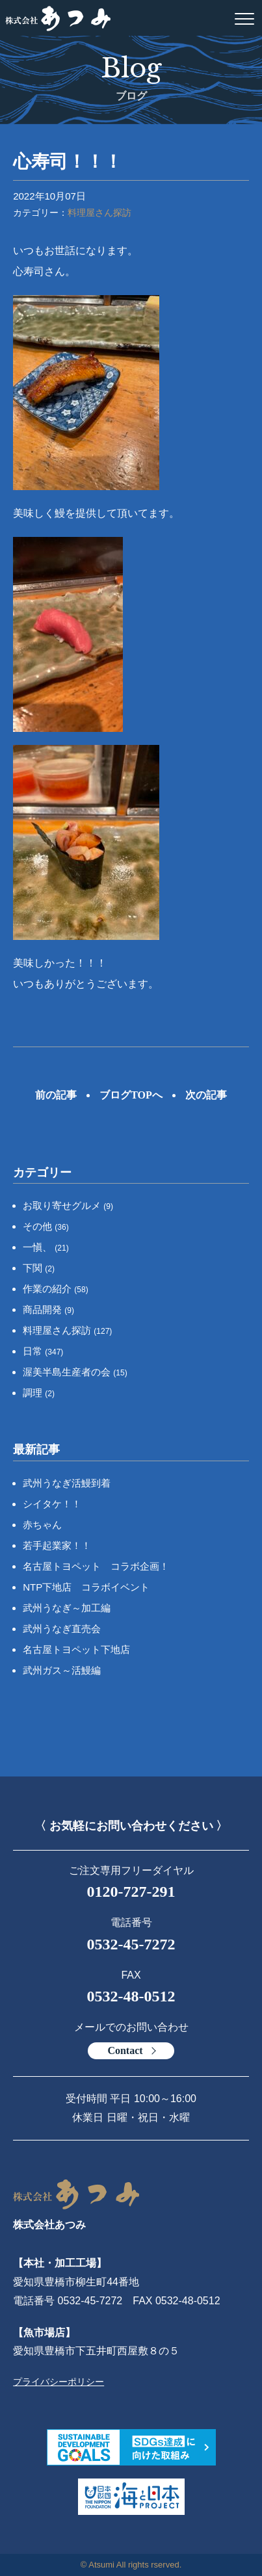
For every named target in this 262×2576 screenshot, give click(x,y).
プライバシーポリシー (58, 2381)
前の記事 (56, 1094)
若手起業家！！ (57, 1545)
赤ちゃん (42, 1524)
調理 (39, 1392)
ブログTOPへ (131, 1094)
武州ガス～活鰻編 (62, 1670)
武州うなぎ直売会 (62, 1628)
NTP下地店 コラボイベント (86, 1587)
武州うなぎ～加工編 (67, 1607)
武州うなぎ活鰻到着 (67, 1483)
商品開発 (48, 1309)
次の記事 (206, 1094)
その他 (46, 1226)
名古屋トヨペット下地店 (76, 1649)
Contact (124, 2050)
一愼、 (46, 1247)
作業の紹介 (55, 1288)
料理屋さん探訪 (99, 212)
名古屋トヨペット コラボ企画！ (96, 1566)
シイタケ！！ (52, 1503)
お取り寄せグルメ (68, 1205)
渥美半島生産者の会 (75, 1371)
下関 (39, 1267)
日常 (43, 1351)
